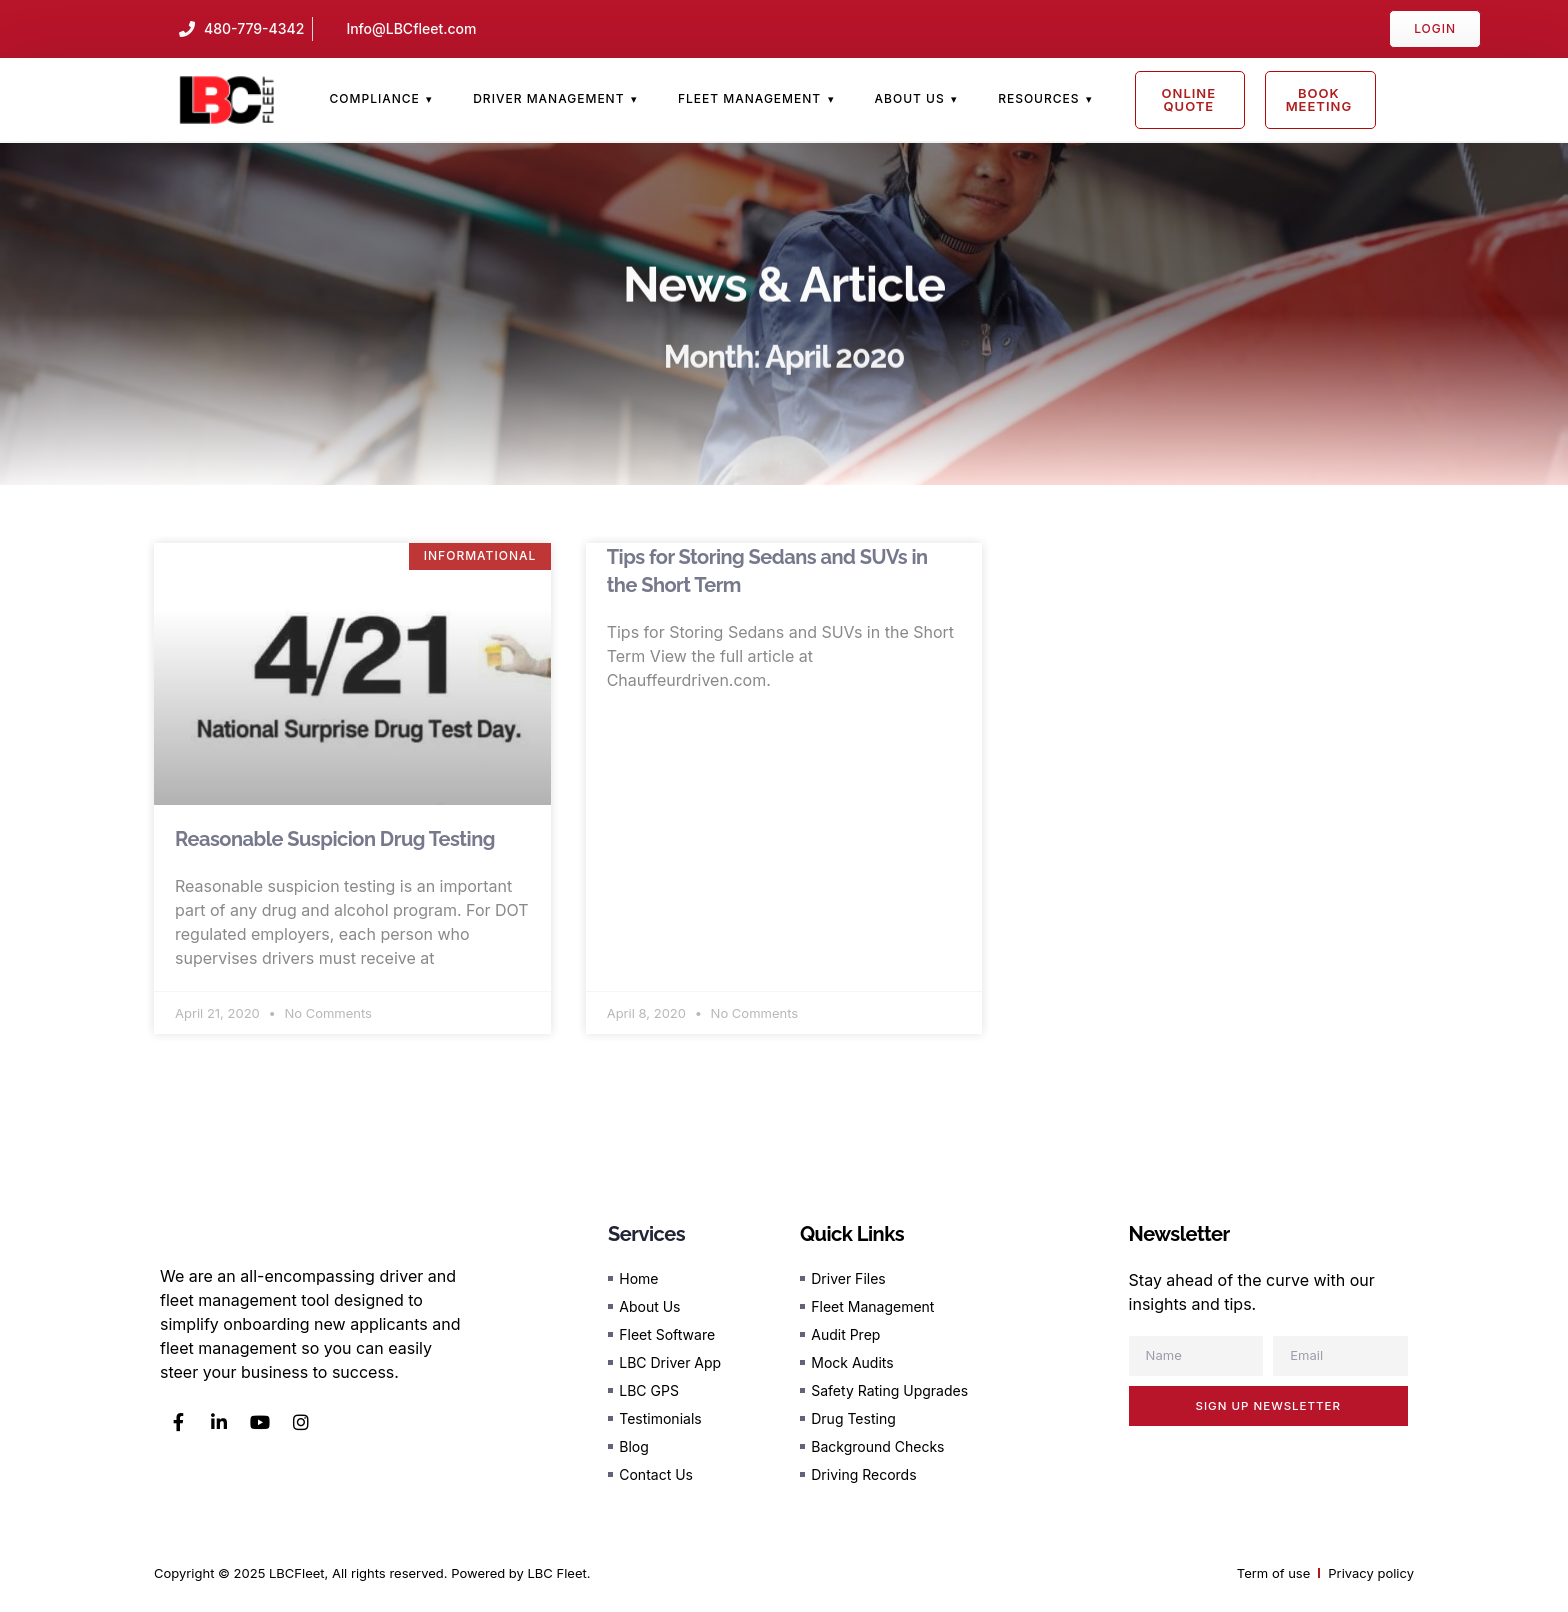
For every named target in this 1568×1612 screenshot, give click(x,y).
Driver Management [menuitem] (548, 98)
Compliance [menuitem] (374, 98)
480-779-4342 (254, 28)
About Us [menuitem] (910, 98)
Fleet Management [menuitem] (749, 98)
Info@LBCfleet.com (411, 28)
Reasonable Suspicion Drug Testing (335, 839)
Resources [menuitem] (1038, 98)
